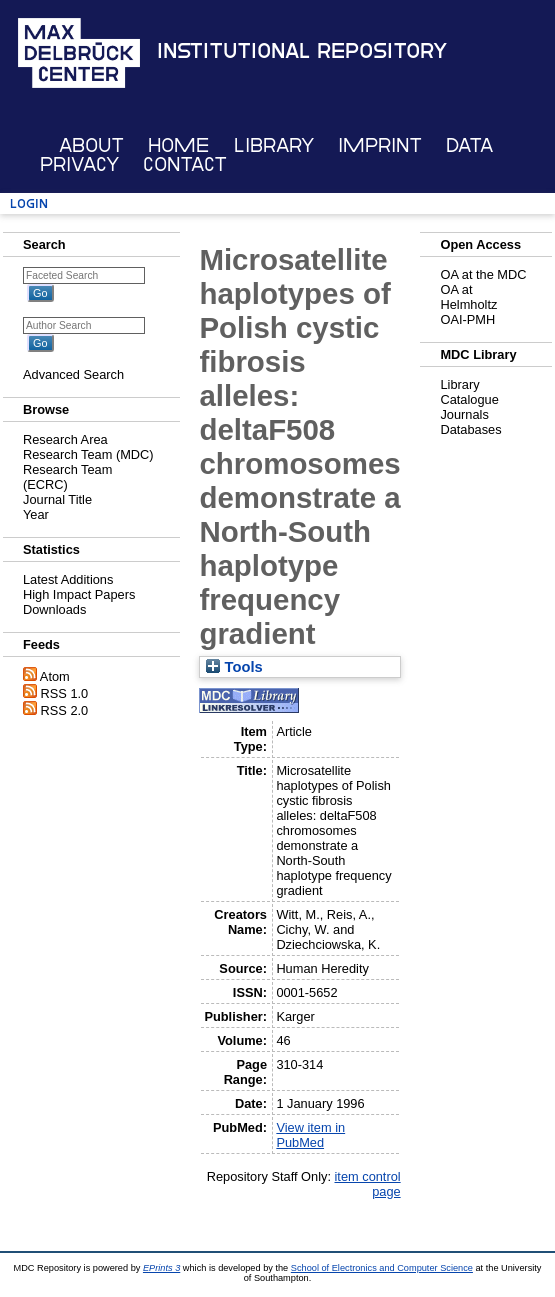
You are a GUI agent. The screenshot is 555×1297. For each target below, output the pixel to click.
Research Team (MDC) (88, 454)
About (91, 145)
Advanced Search (73, 374)
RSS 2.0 (65, 710)
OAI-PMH (467, 319)
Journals (464, 414)
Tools (234, 667)
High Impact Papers (79, 594)
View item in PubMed (310, 1135)
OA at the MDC (483, 274)
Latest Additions (68, 579)
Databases (470, 429)
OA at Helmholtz (468, 297)
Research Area (65, 439)
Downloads (54, 609)
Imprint (380, 145)
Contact (185, 164)
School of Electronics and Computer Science (382, 1268)
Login (29, 203)
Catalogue (469, 399)
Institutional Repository (302, 51)
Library (274, 145)
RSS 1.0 (65, 693)
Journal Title (57, 499)
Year (36, 514)
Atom (55, 676)
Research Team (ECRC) (67, 477)
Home (178, 145)
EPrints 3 (161, 1268)
